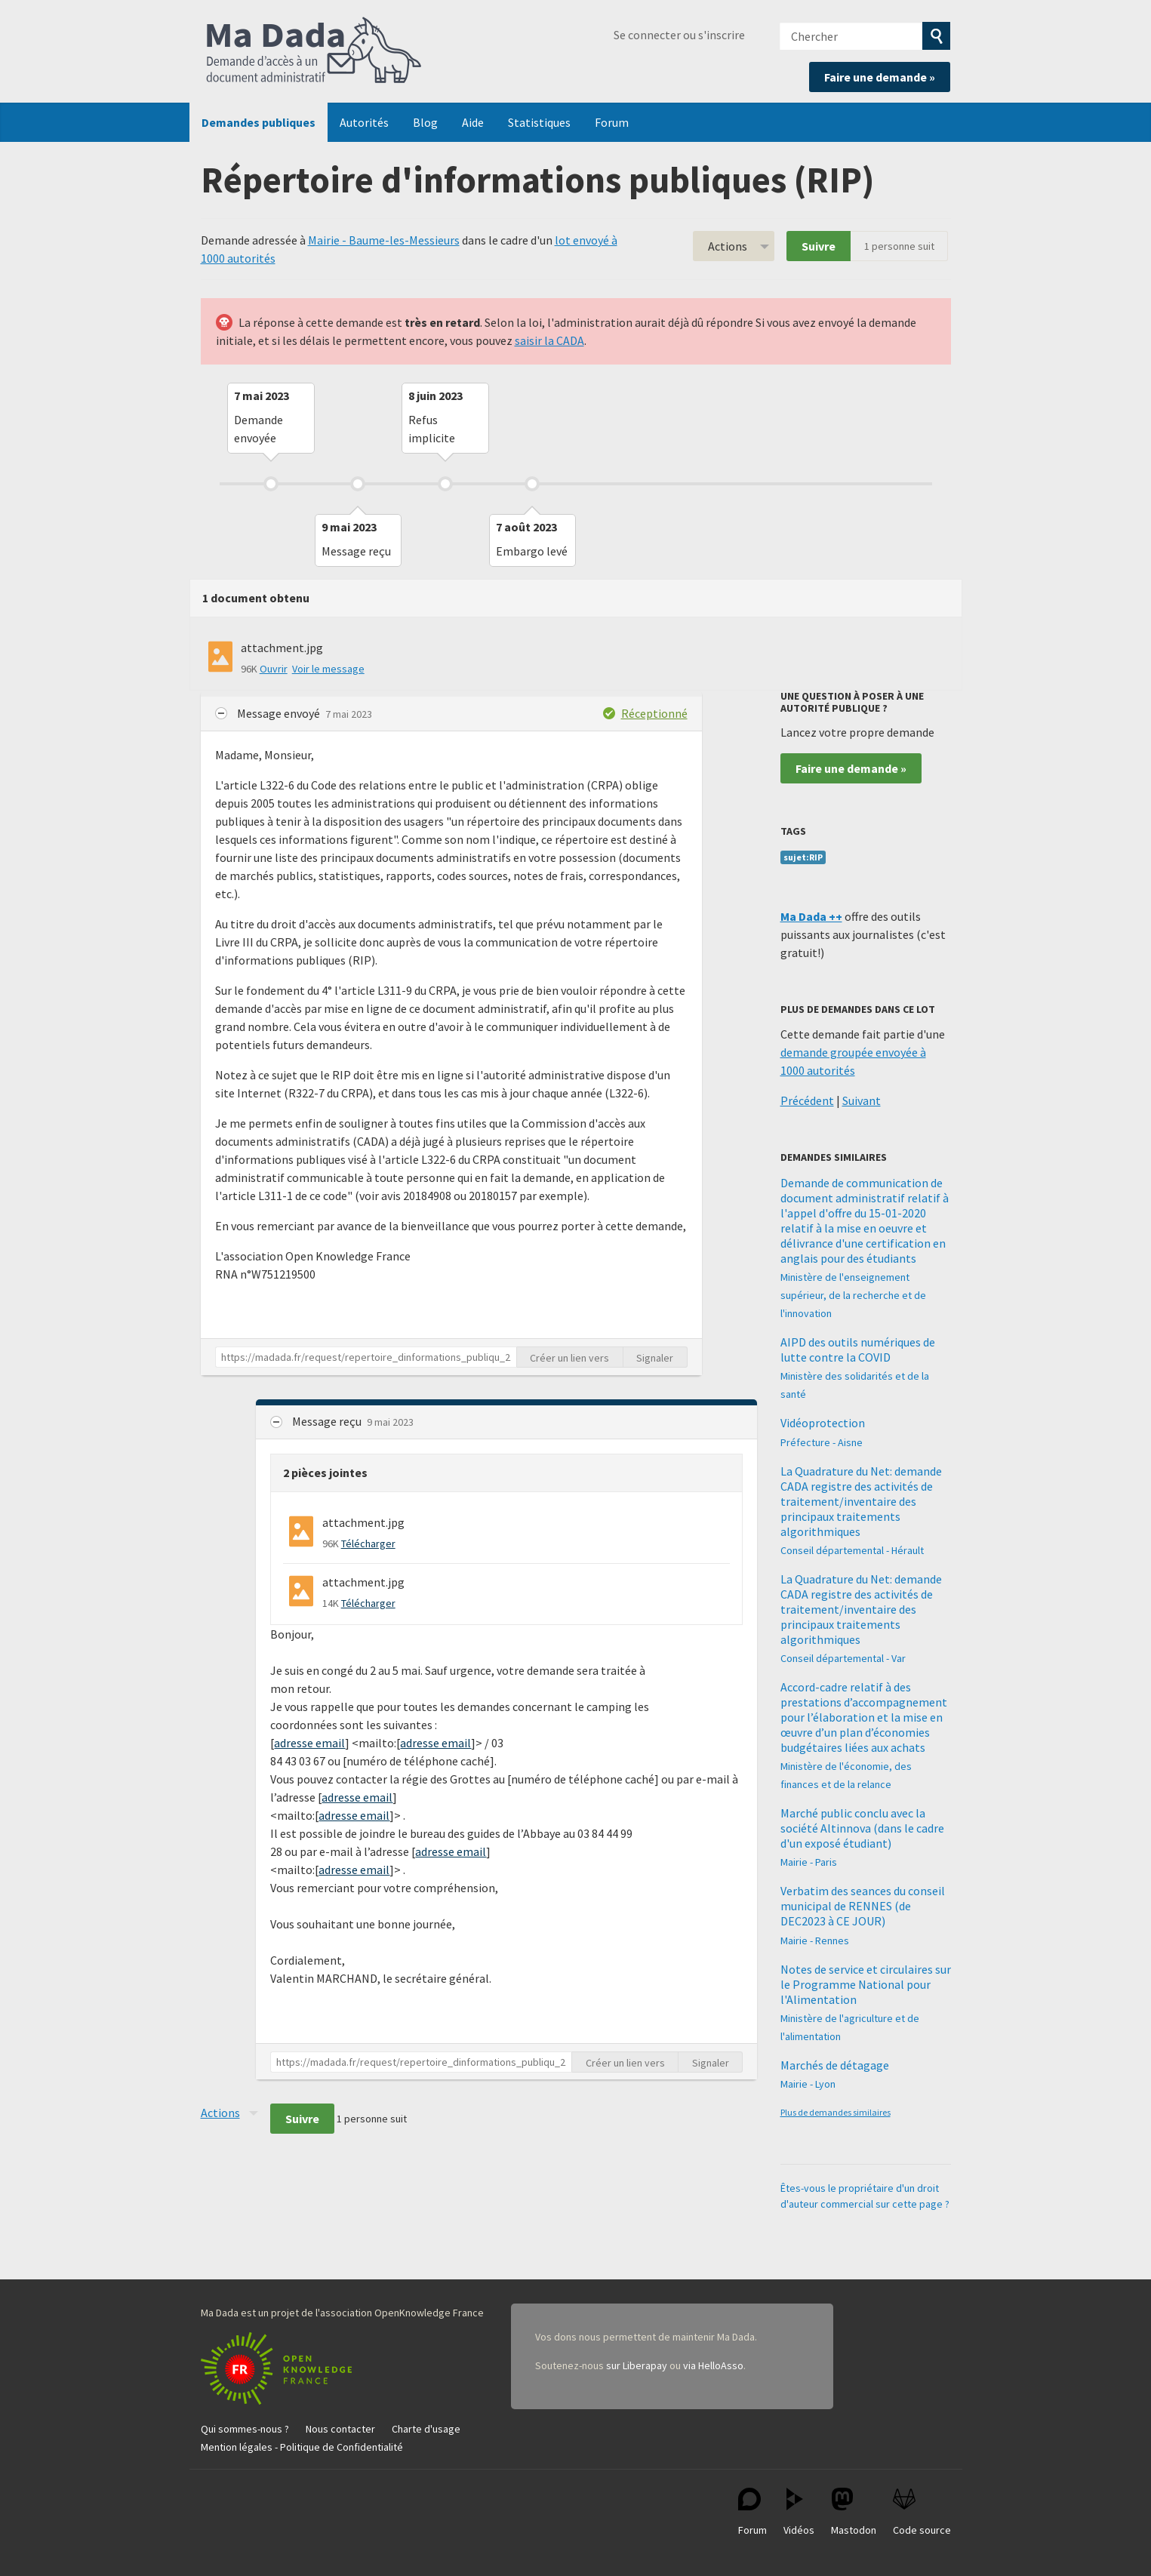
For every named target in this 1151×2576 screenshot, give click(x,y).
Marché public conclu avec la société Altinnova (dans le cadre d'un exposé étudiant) (862, 1828)
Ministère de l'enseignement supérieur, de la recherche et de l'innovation (853, 1295)
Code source (922, 2512)
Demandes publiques (258, 122)
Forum (612, 122)
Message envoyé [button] (279, 713)
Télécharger (368, 1543)
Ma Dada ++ (811, 916)
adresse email (309, 1742)
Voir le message (328, 669)
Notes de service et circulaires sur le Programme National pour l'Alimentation (865, 1984)
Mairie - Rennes (814, 1940)
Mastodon (853, 2512)
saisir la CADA (549, 340)
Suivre (819, 246)
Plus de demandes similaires (835, 2112)
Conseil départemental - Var (843, 1658)
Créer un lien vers (569, 1358)
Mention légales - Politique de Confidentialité (302, 2447)
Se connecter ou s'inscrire (679, 34)
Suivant (861, 1100)
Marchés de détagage (834, 2065)
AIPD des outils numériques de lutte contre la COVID (857, 1349)
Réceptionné (654, 713)
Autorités (364, 122)
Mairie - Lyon (808, 2084)
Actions (727, 246)
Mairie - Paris (808, 1862)
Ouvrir (274, 669)
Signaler (654, 1358)
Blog (425, 122)
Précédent (807, 1100)
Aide (473, 122)
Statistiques (539, 122)
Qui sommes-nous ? (245, 2429)
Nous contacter (340, 2429)
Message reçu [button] (328, 1421)
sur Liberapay (636, 2365)
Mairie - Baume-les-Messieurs (384, 240)
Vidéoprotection (822, 1422)
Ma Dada (314, 51)
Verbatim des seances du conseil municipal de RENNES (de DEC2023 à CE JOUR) (862, 1905)
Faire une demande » (879, 77)
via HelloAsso (713, 2365)
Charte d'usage (426, 2429)
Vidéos (798, 2512)
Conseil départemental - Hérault (852, 1550)
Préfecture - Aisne (821, 1442)
